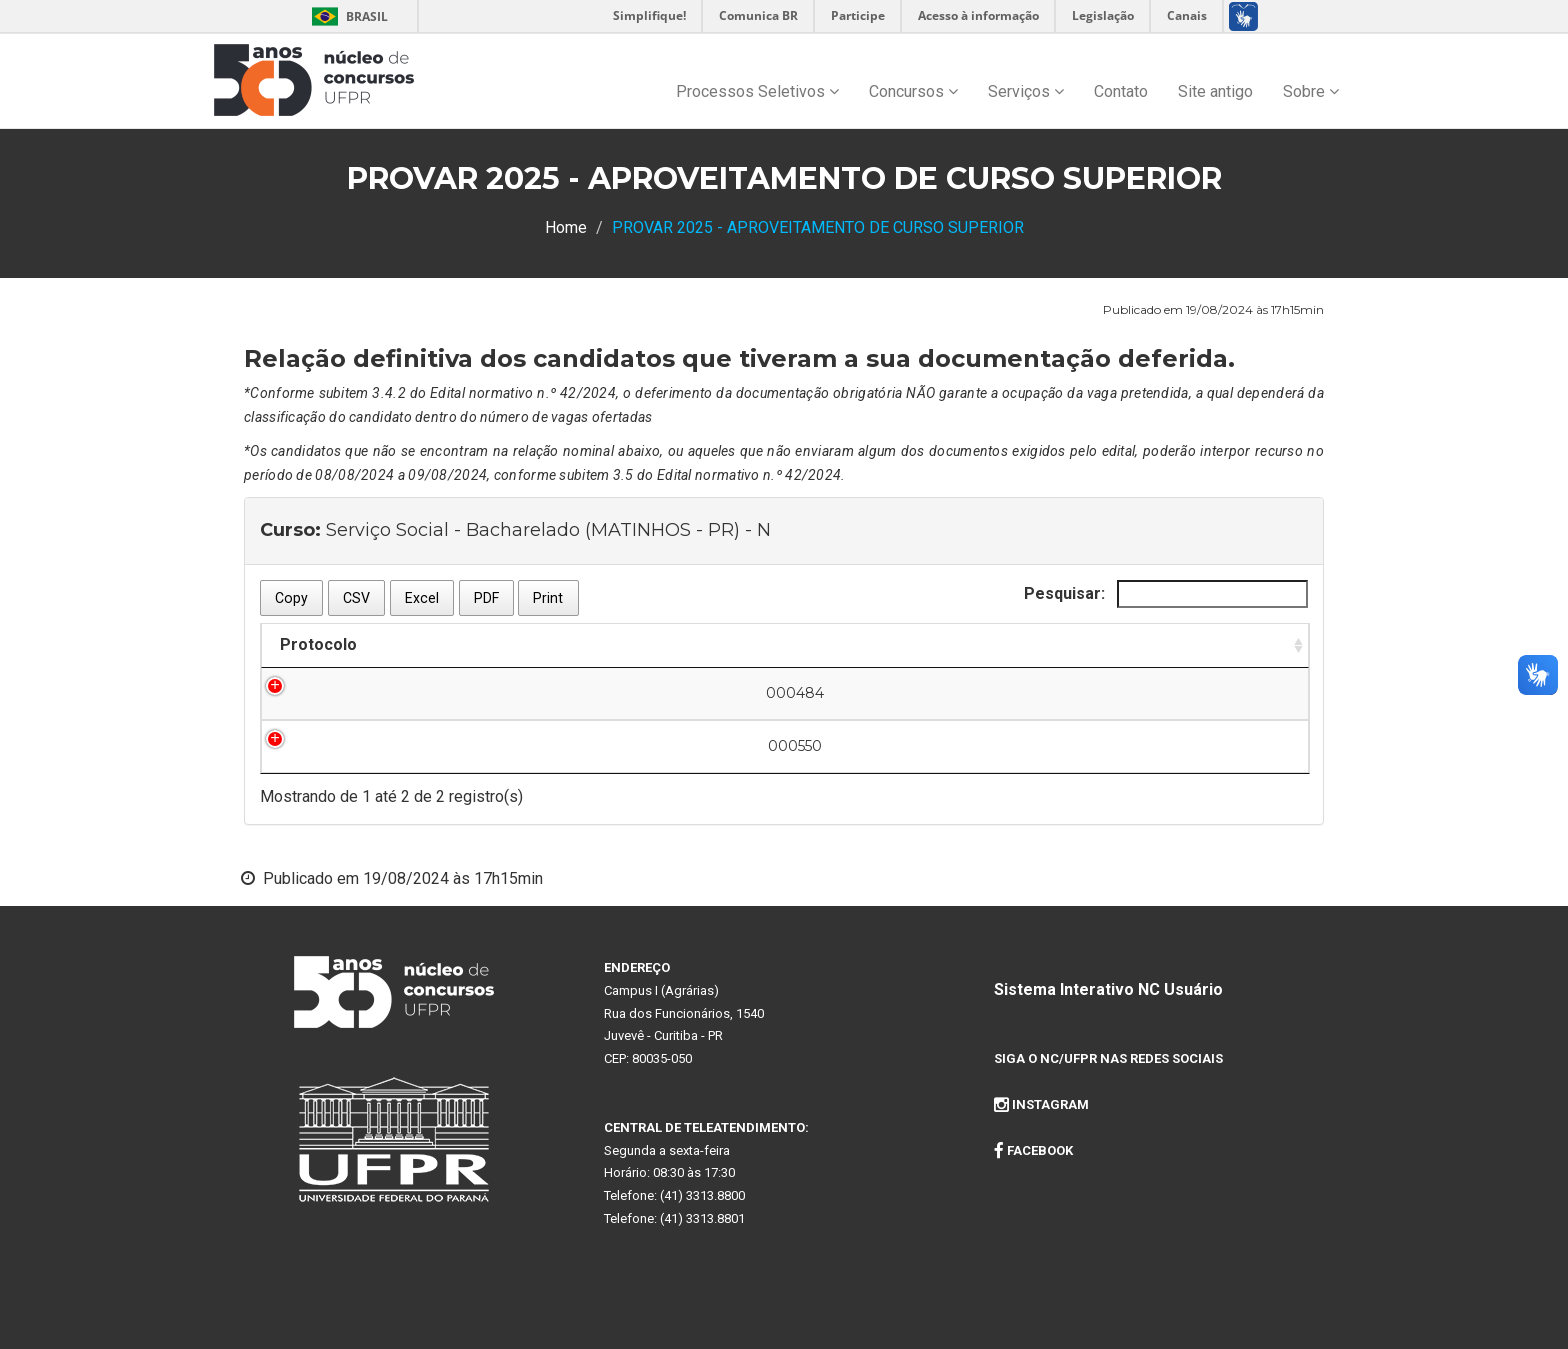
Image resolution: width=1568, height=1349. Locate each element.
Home (566, 227)
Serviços (1026, 91)
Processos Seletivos (757, 91)
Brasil (346, 16)
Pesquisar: (1166, 594)
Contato (1121, 91)
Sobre (1311, 91)
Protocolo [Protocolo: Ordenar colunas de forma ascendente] (318, 644)
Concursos (913, 91)
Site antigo (1215, 91)
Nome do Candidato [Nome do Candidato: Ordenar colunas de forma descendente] (638, 644)
